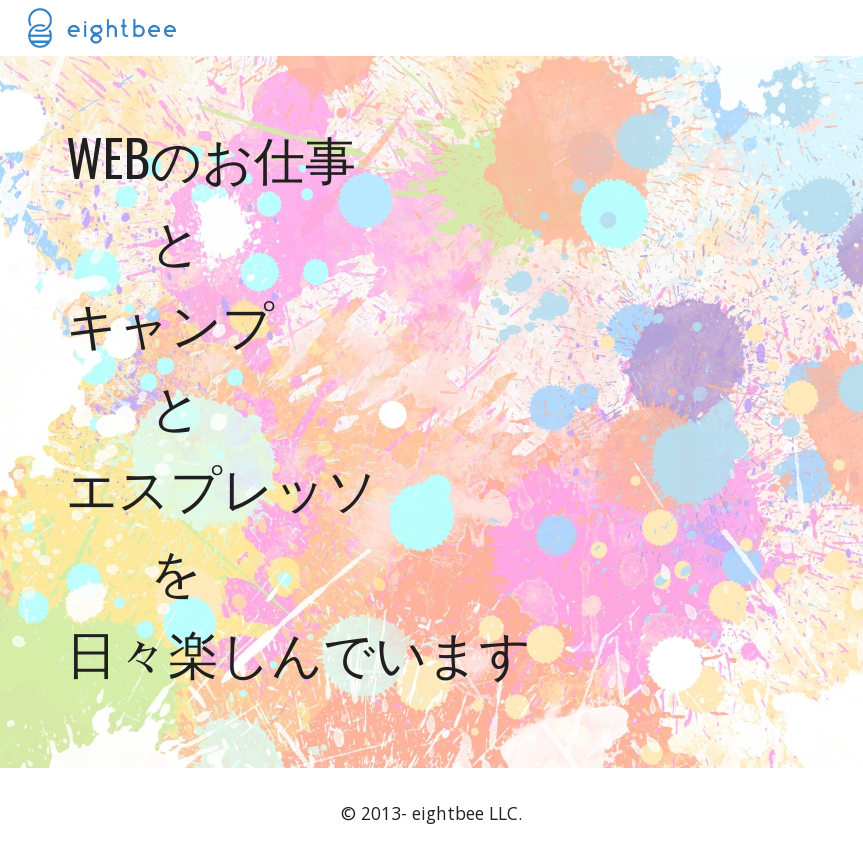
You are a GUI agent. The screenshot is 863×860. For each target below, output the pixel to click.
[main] (432, 412)
